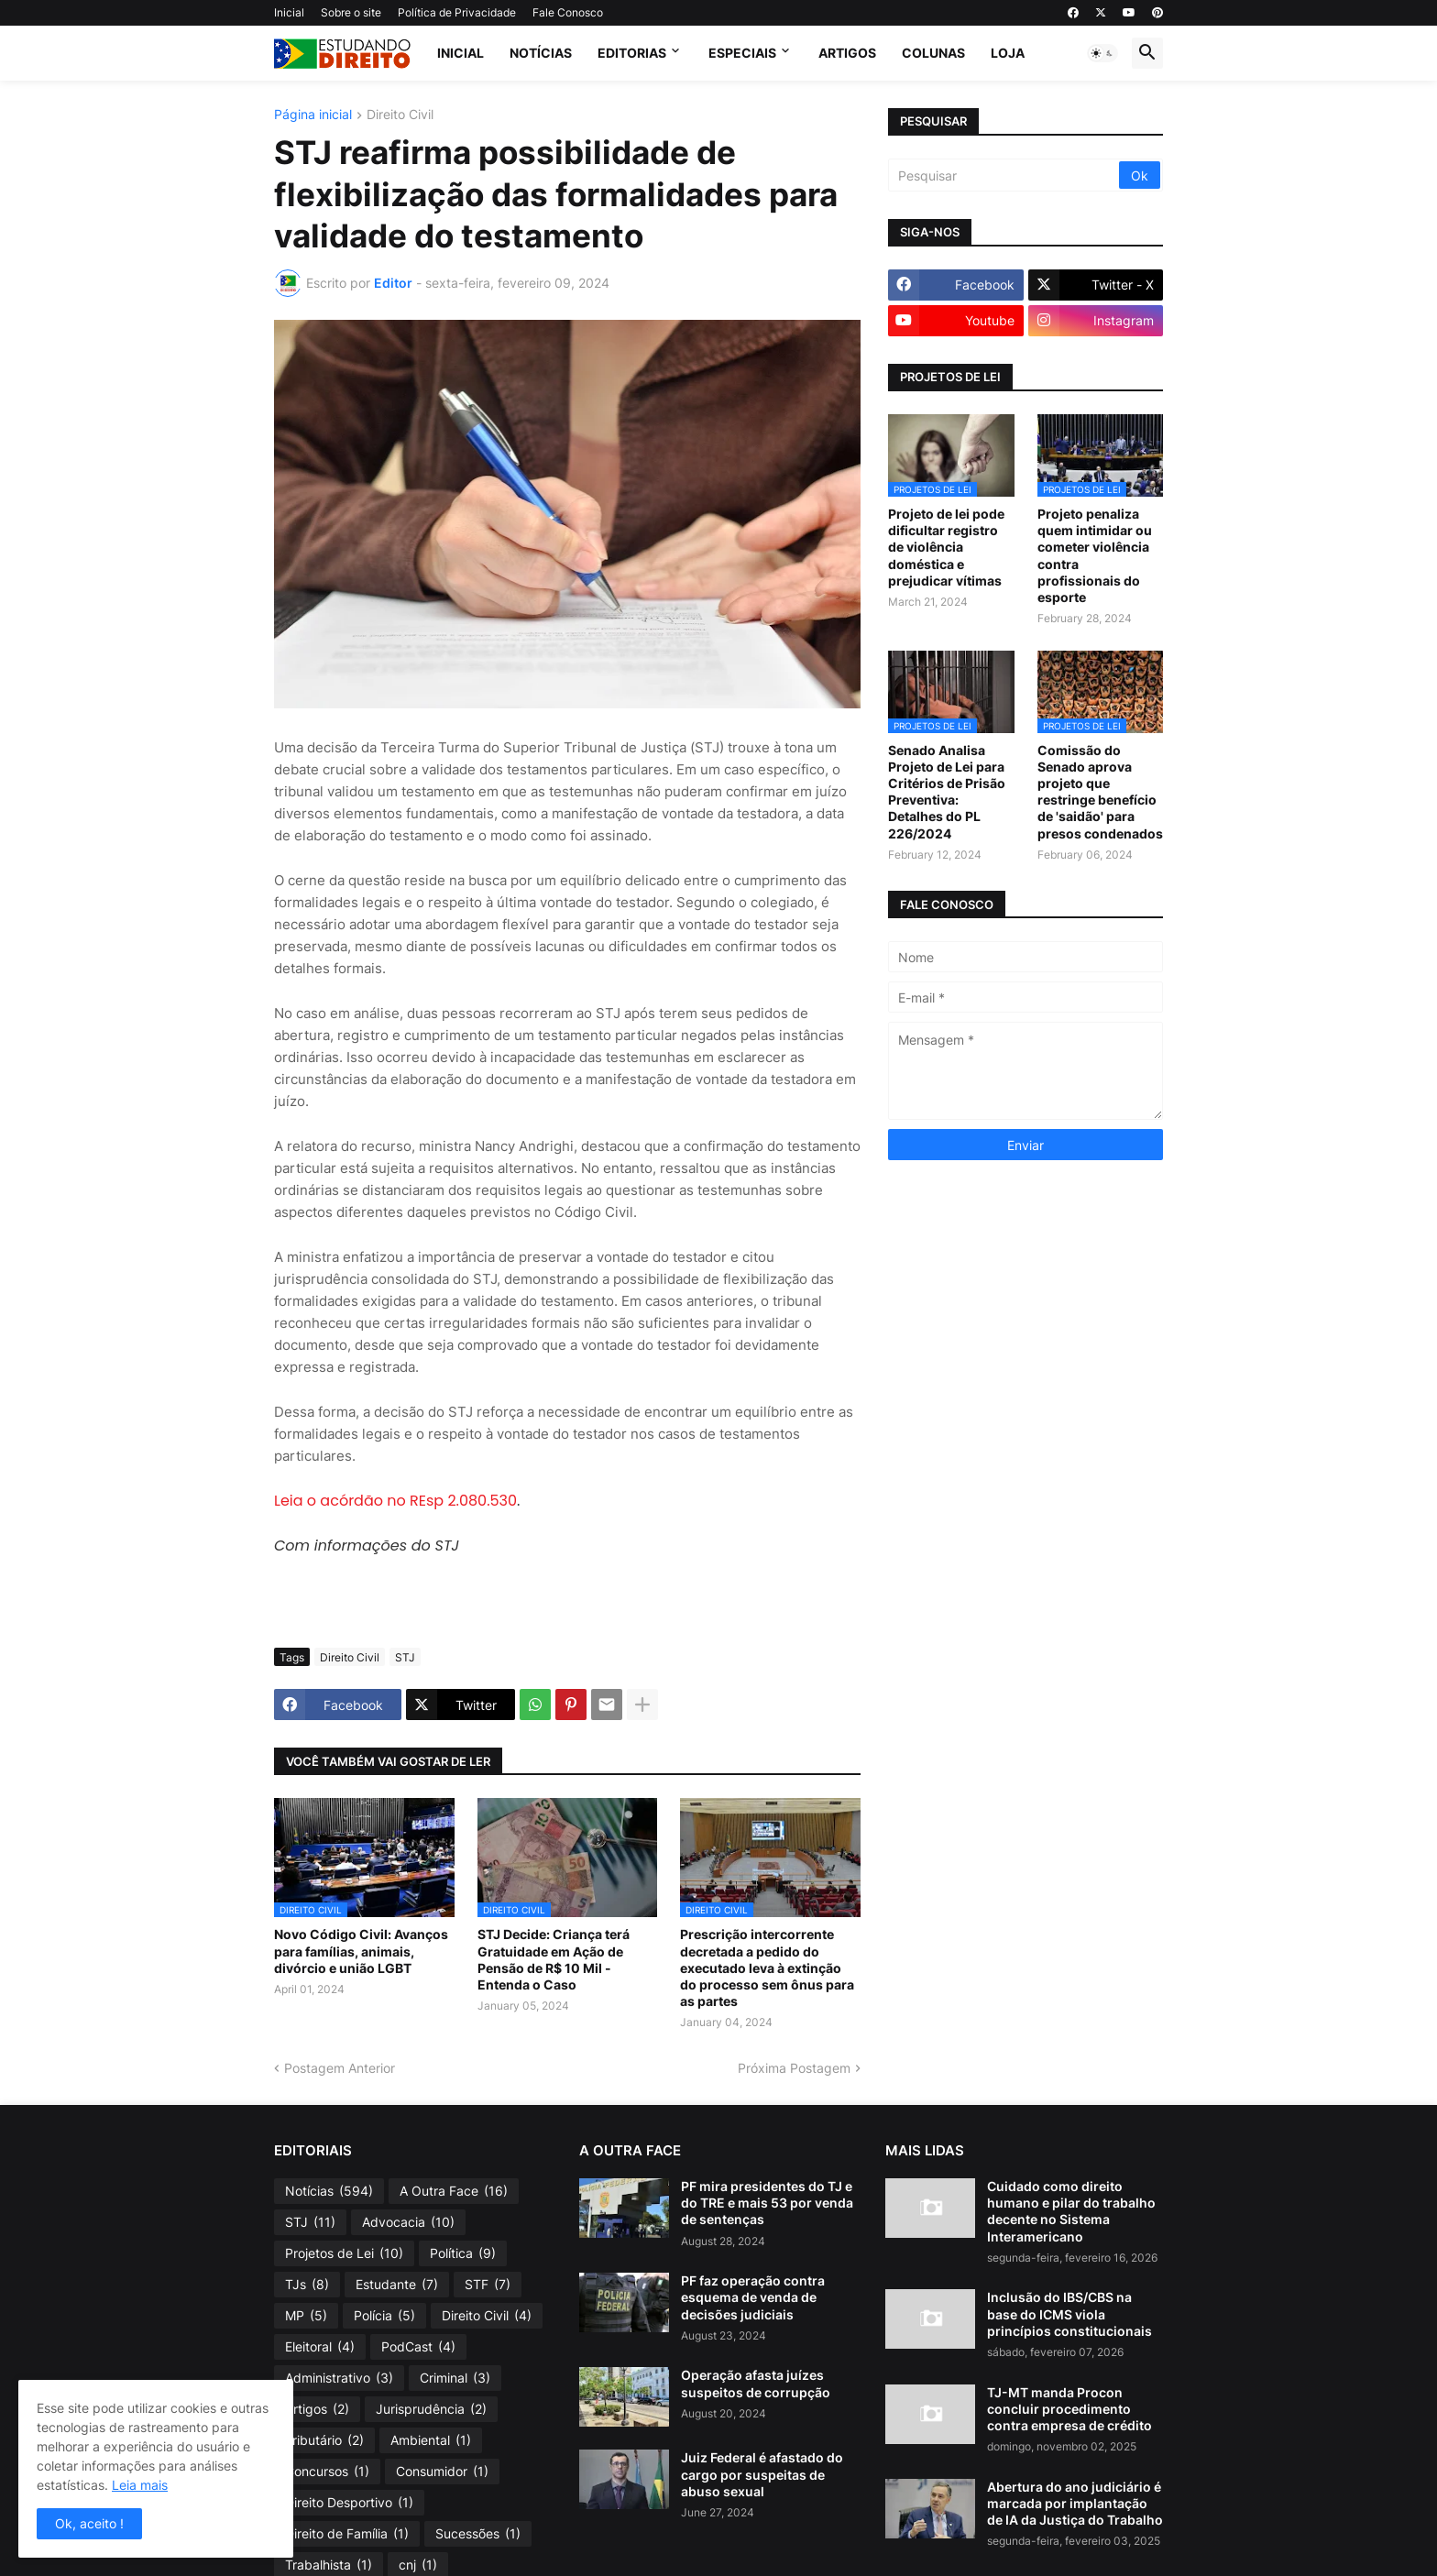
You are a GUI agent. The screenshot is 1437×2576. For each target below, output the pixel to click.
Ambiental (430, 2440)
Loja (1008, 52)
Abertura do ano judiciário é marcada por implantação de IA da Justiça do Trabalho (1075, 2503)
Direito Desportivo (349, 2503)
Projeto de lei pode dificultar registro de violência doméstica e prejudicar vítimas (946, 547)
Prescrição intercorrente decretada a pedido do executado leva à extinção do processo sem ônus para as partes (767, 1967)
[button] (1102, 53)
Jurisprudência (431, 2409)
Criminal (455, 2378)
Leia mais (140, 2485)
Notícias (541, 52)
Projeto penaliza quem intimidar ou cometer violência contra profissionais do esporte (1094, 555)
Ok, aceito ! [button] (89, 2523)
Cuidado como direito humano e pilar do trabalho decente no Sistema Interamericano (1071, 2211)
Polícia (384, 2316)
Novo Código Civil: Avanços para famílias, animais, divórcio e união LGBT (361, 1950)
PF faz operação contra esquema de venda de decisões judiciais (753, 2297)
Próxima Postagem (794, 2068)
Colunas (933, 52)
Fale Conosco (567, 12)
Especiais (742, 52)
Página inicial (313, 115)
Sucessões (478, 2534)
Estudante (397, 2284)
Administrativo (339, 2378)
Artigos (847, 52)
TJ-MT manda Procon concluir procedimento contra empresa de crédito (1069, 2408)
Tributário (324, 2440)
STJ (405, 1657)
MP (306, 2316)
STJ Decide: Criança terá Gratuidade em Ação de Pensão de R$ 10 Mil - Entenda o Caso (553, 1959)
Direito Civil (400, 115)
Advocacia (408, 2222)
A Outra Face (454, 2191)
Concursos (327, 2471)
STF (487, 2284)
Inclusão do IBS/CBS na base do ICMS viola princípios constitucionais (1069, 2313)
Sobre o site (351, 12)
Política (463, 2253)
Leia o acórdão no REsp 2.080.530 (395, 1500)
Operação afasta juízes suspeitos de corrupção (755, 2383)
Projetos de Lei (344, 2253)
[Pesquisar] (1005, 175)
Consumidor (442, 2471)
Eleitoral (320, 2347)
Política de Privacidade (457, 12)
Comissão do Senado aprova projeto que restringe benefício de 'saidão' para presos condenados (1100, 791)
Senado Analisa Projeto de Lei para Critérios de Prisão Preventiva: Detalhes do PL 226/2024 (946, 791)
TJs (307, 2284)
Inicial (289, 12)
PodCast (418, 2347)
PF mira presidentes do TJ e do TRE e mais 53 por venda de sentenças (767, 2202)
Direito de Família (347, 2534)
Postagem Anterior (339, 2068)
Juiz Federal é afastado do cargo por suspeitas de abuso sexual (762, 2474)
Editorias (632, 52)
